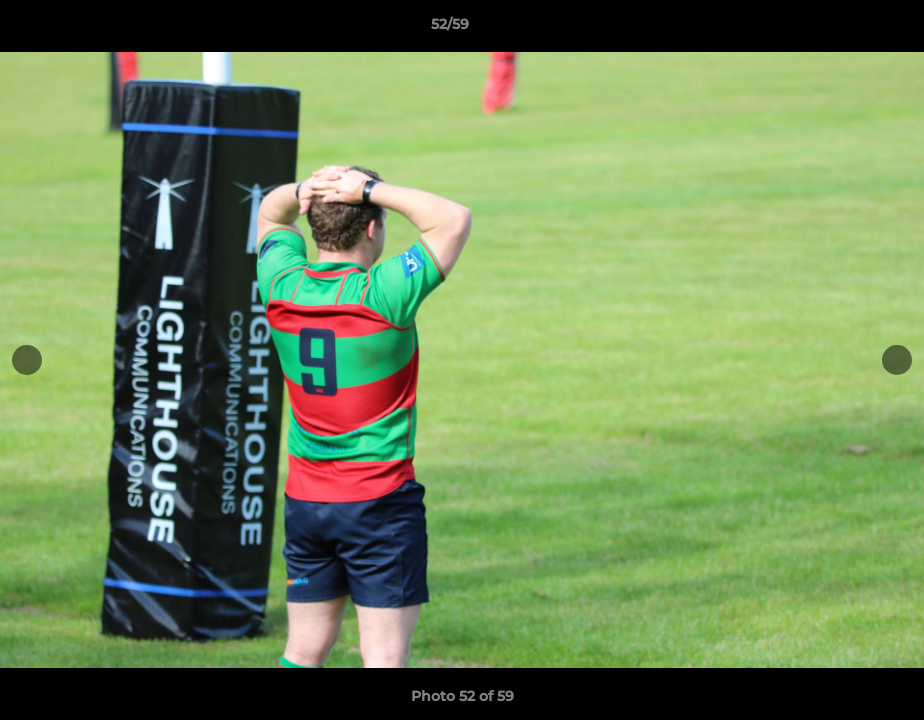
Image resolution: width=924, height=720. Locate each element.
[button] (840, 29)
